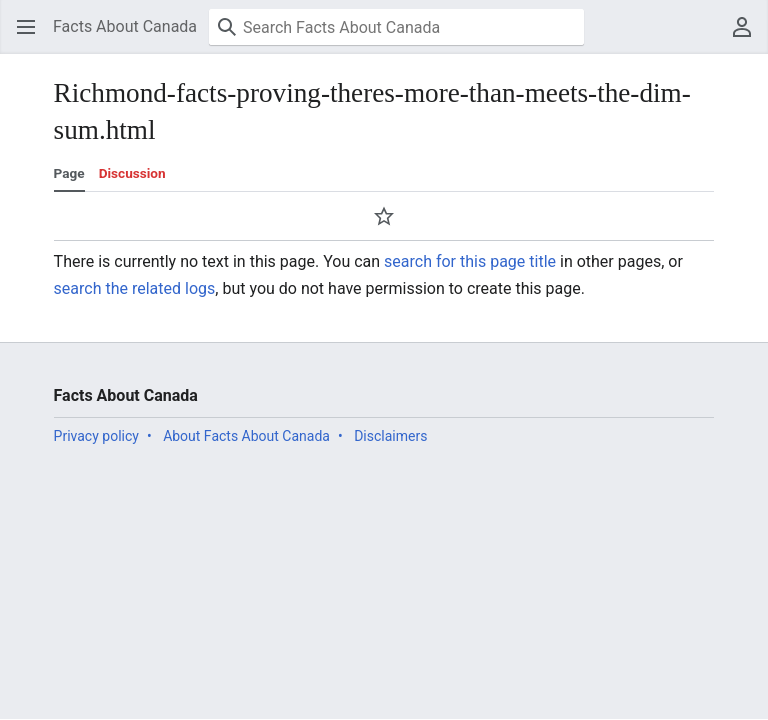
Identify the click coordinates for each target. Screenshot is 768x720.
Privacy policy (96, 436)
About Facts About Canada (246, 436)
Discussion (132, 173)
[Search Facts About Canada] (396, 27)
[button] (26, 27)
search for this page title (470, 261)
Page (69, 173)
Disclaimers (390, 436)
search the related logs (135, 288)
